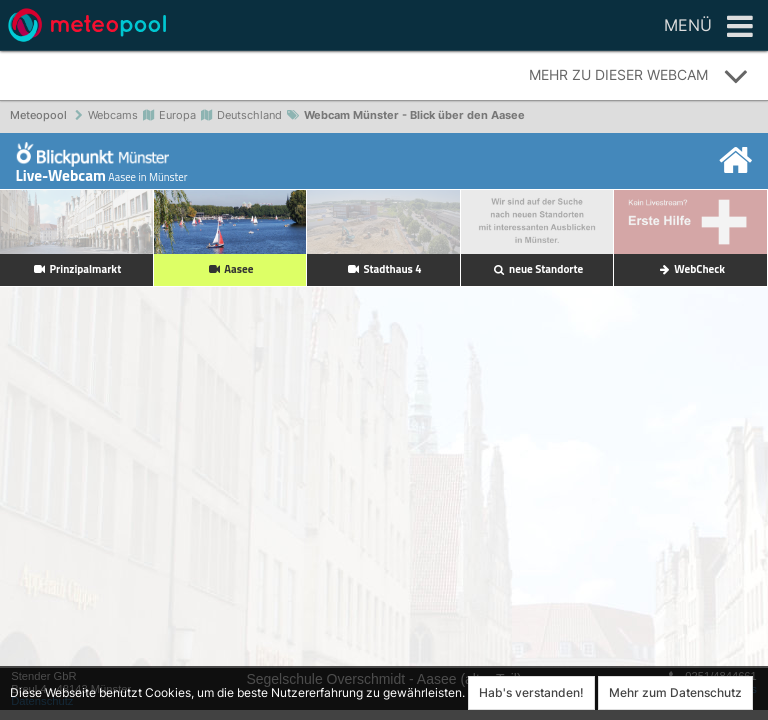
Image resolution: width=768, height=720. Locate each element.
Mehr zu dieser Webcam (639, 76)
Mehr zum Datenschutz (675, 692)
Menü (708, 27)
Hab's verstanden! (531, 692)
